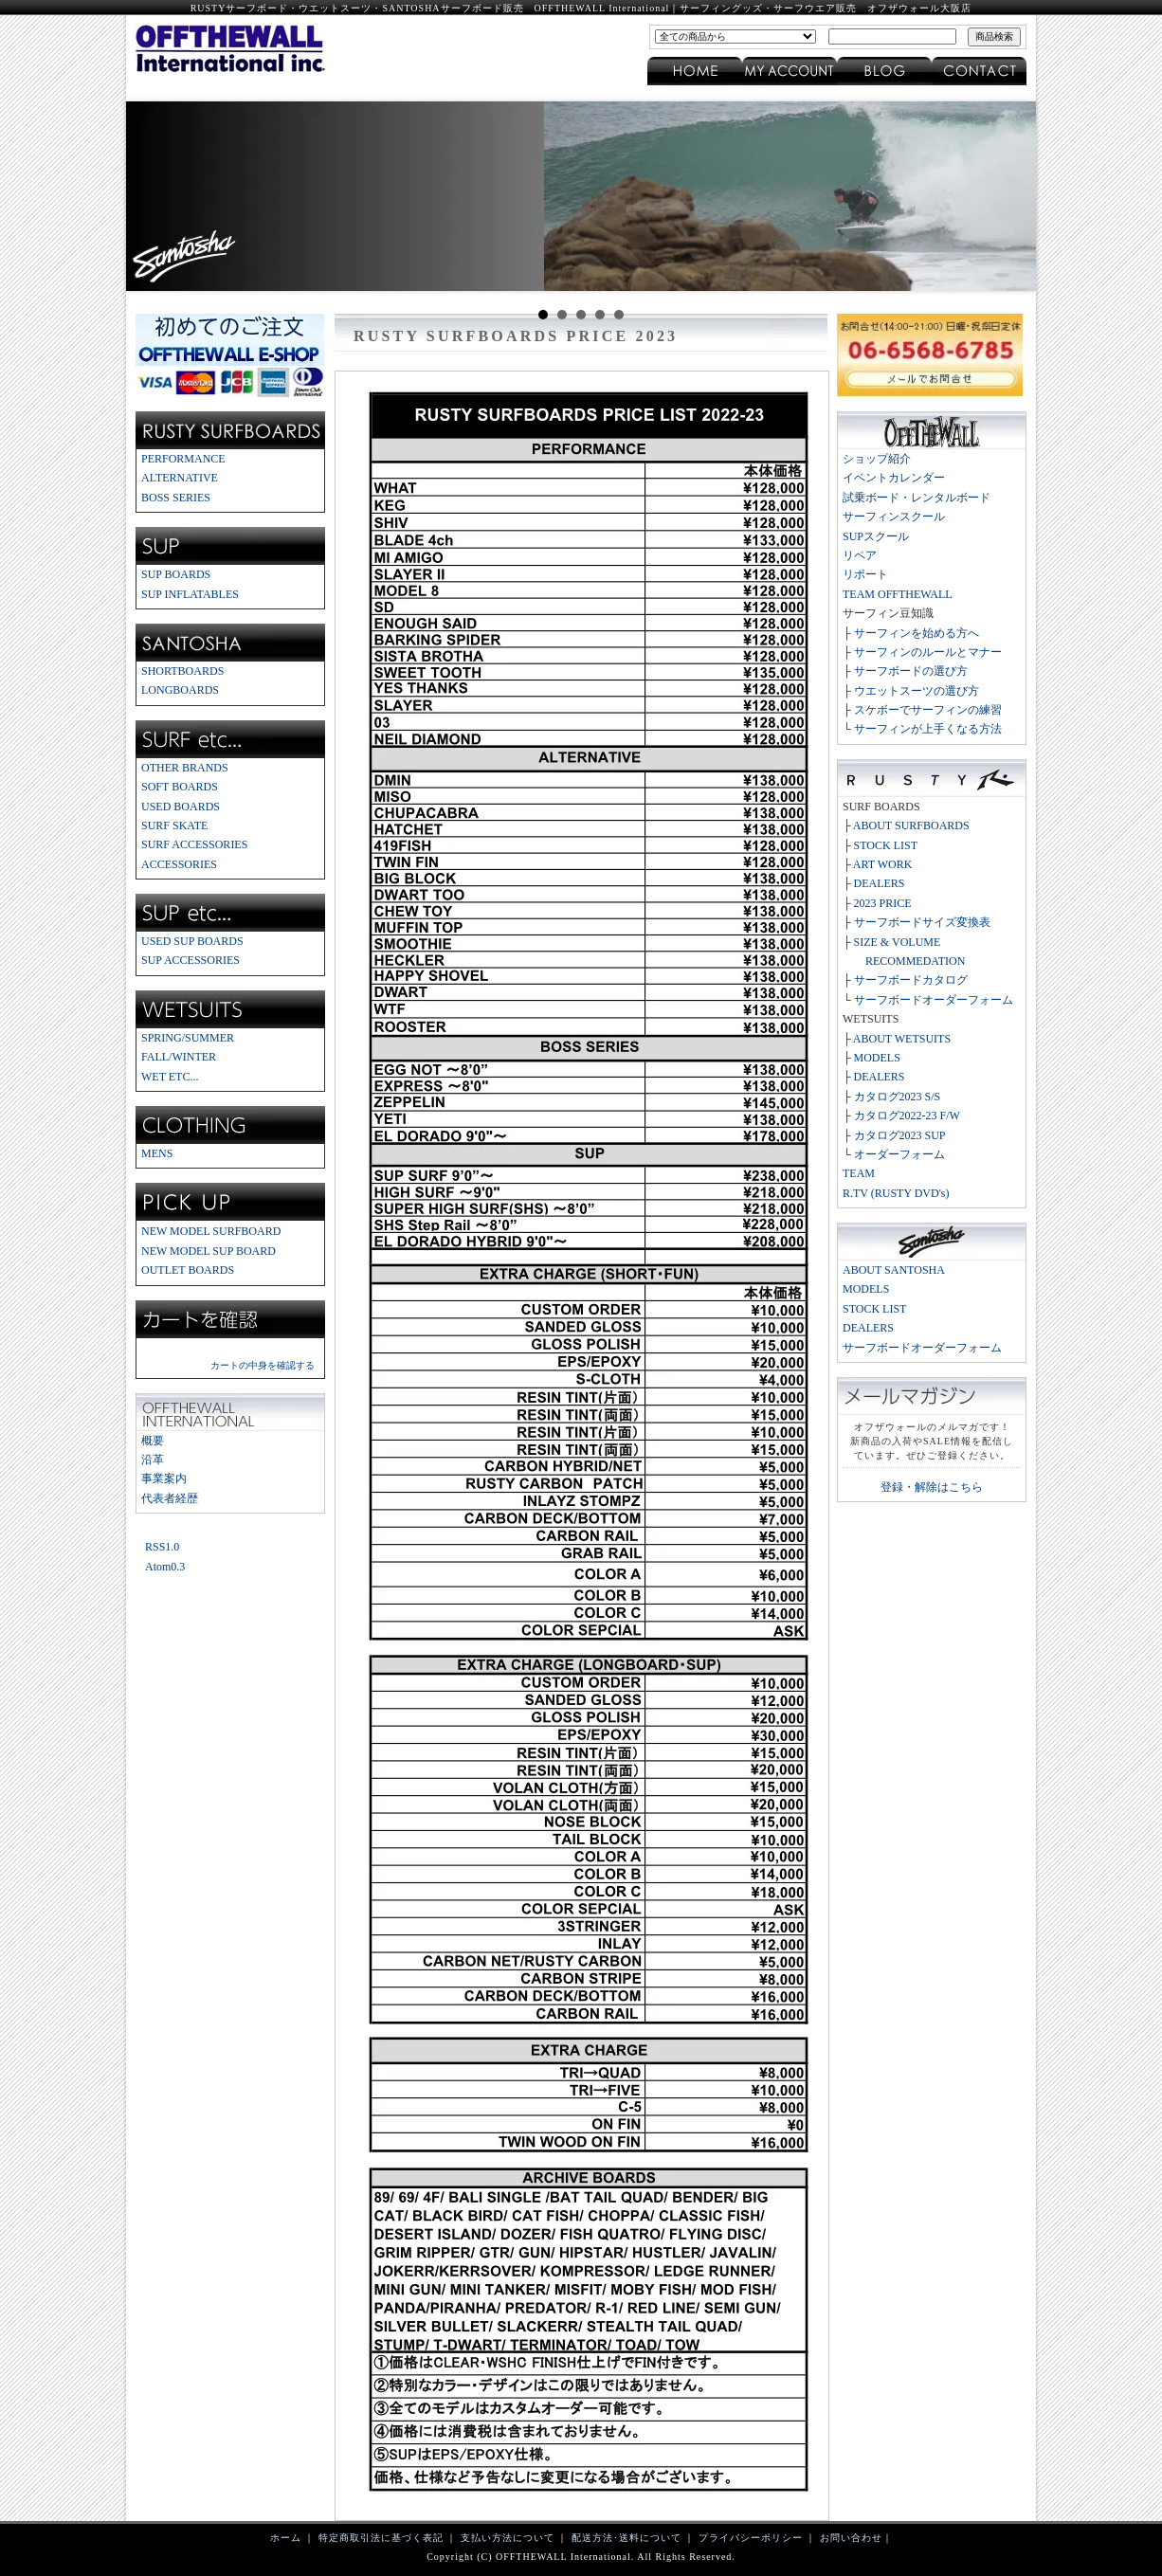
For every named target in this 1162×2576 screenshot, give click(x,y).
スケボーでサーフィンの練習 (928, 710)
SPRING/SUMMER (187, 1037)
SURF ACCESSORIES (194, 844)
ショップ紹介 (877, 458)
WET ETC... (169, 1076)
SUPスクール (876, 536)
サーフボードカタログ (911, 980)
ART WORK (883, 864)
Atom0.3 (165, 1566)
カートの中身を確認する (262, 1365)
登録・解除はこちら (932, 1487)
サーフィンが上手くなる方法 (928, 728)
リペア (860, 555)
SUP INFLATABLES (190, 594)
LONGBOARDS (180, 690)
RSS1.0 (162, 1546)
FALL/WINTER (178, 1056)
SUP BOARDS (175, 574)
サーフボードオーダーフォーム (933, 1000)
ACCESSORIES (179, 864)
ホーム (285, 2537)
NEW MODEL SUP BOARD (208, 1251)
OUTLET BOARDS (187, 1270)
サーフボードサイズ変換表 (922, 922)
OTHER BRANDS (184, 767)
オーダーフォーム (899, 1154)
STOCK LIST (885, 845)
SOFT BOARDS (179, 786)
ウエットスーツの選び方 (916, 691)
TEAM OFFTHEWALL (898, 594)
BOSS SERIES (175, 497)
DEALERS (879, 883)
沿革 (152, 1459)
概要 (152, 1440)
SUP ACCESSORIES (190, 960)
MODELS (877, 1057)
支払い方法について (507, 2537)
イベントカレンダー (894, 477)
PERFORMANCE (183, 458)
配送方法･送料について (626, 2537)
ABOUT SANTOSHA (894, 1270)
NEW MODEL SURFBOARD (211, 1231)
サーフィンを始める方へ (916, 633)
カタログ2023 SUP (900, 1135)
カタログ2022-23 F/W (907, 1115)
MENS (156, 1153)
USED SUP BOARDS (192, 941)
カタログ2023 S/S (897, 1096)
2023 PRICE (883, 903)
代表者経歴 (169, 1498)
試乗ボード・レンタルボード (916, 497)
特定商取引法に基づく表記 (381, 2537)
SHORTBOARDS (182, 671)
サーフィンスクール (894, 516)
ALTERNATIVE (179, 477)
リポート (865, 574)
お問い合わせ (851, 2537)
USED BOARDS (180, 806)
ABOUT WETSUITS (902, 1038)
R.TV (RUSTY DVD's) (896, 1193)
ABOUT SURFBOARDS (911, 825)
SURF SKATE (174, 825)
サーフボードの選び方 (911, 671)
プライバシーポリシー (751, 2537)
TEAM (859, 1173)
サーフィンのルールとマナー (928, 652)
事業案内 (164, 1478)
